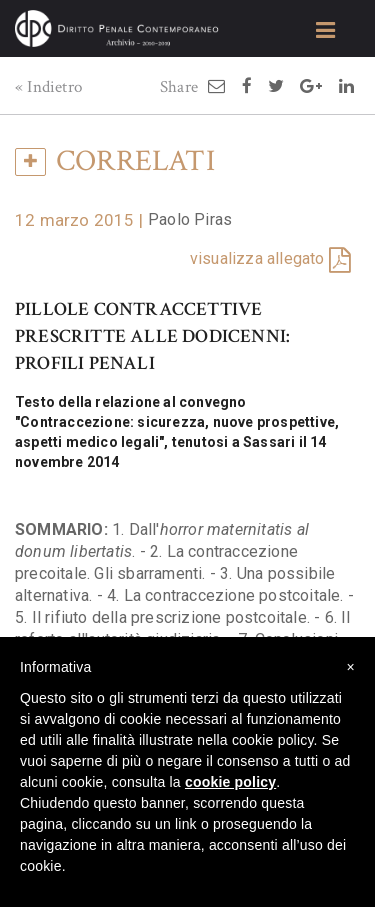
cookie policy (230, 782)
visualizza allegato (257, 258)
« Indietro (48, 87)
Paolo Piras (190, 219)
